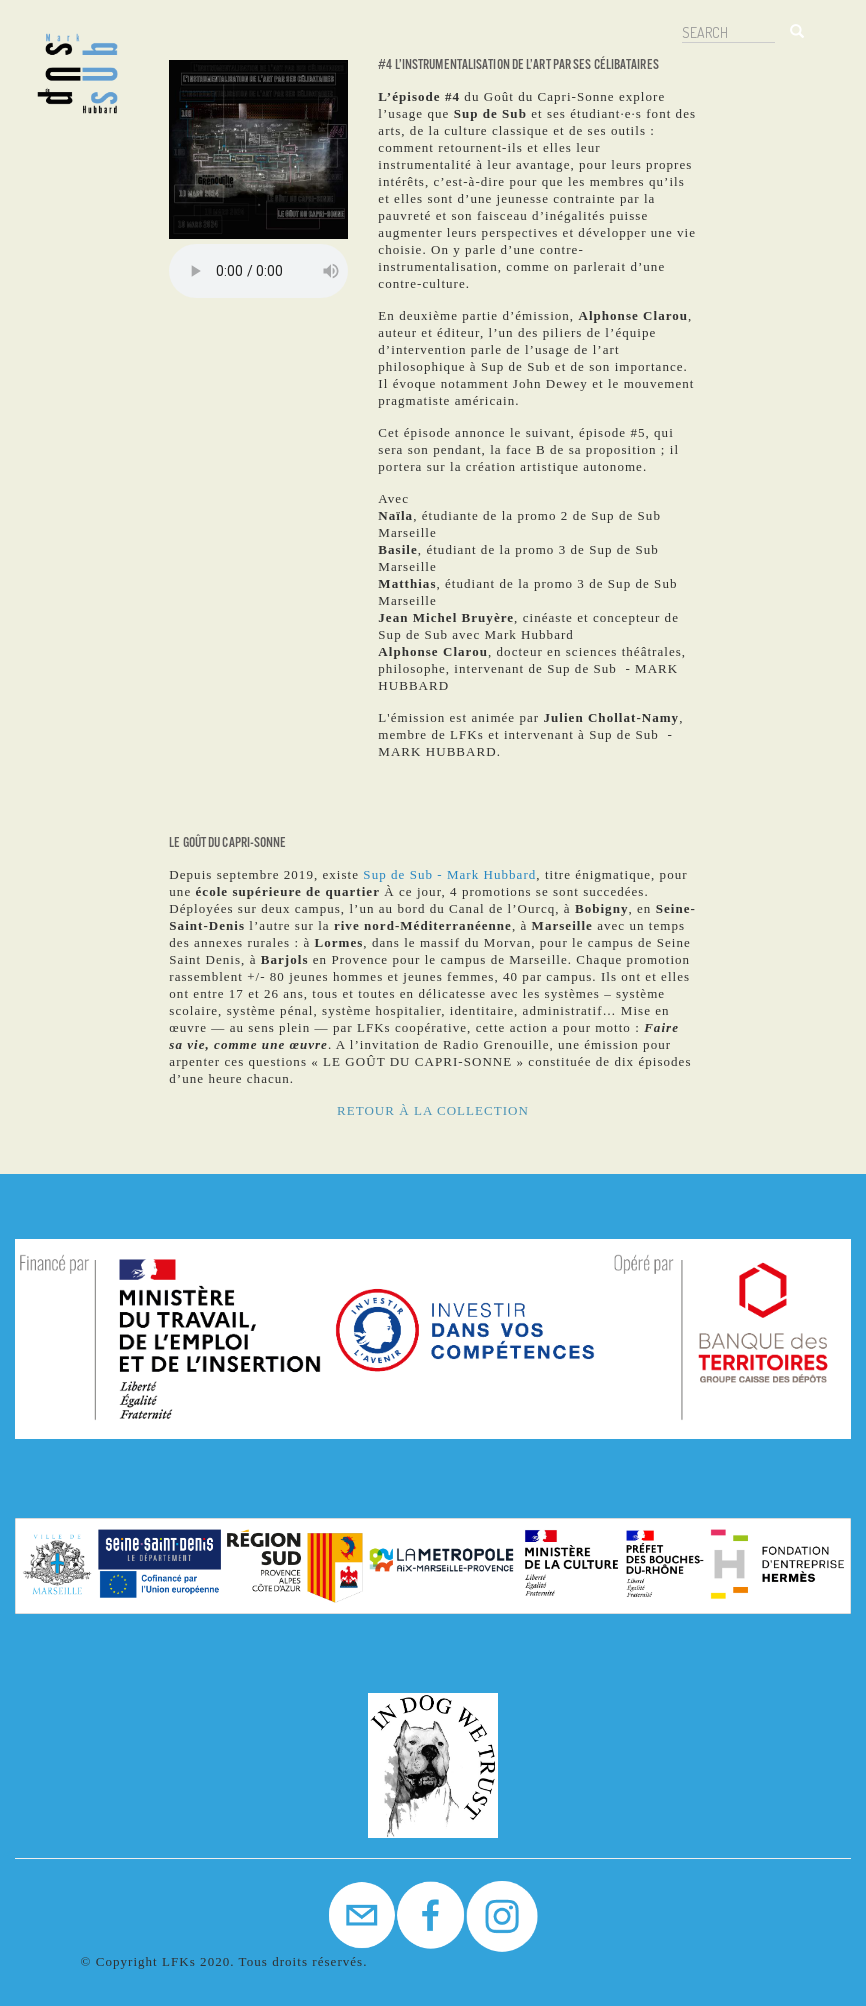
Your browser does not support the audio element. (258, 271)
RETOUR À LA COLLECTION (433, 1110)
